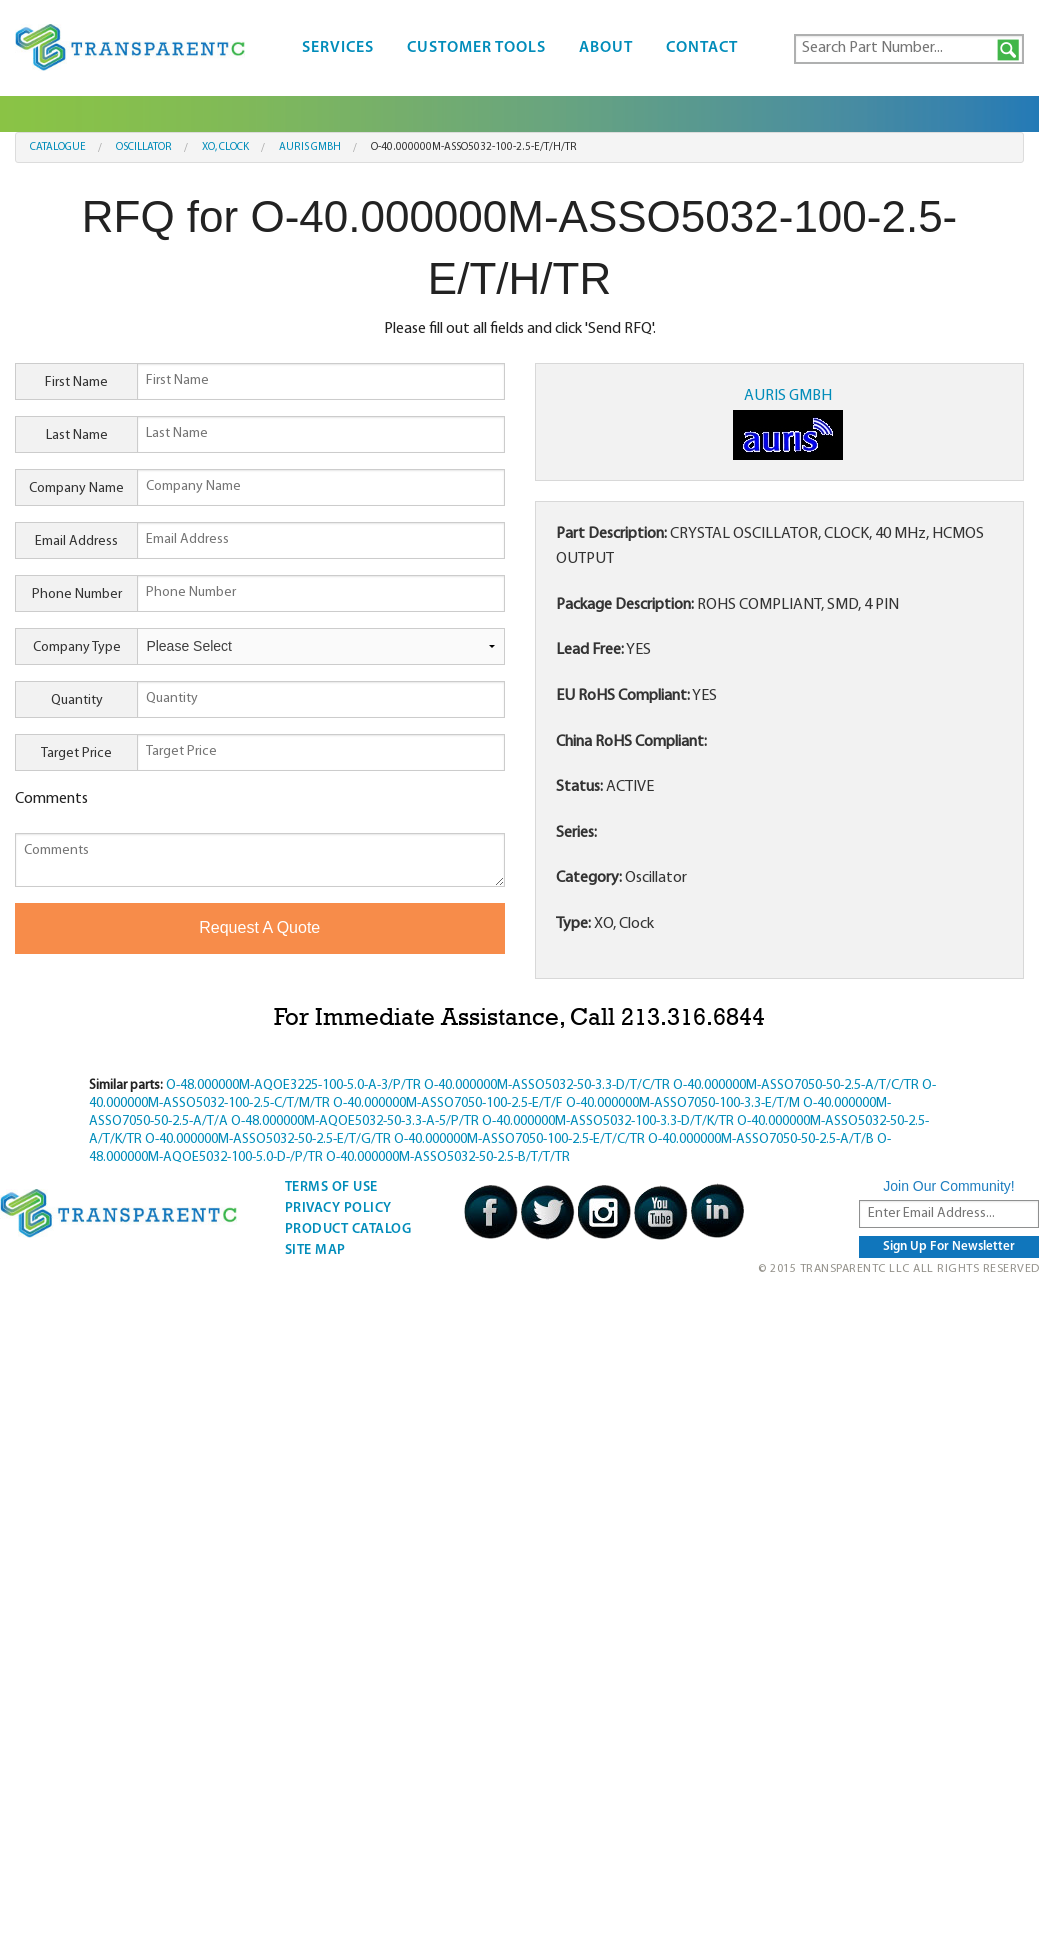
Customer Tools (476, 48)
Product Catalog (348, 1229)
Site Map (315, 1250)
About (606, 48)
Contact (702, 48)
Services (338, 48)
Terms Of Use (331, 1187)
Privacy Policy (338, 1208)
